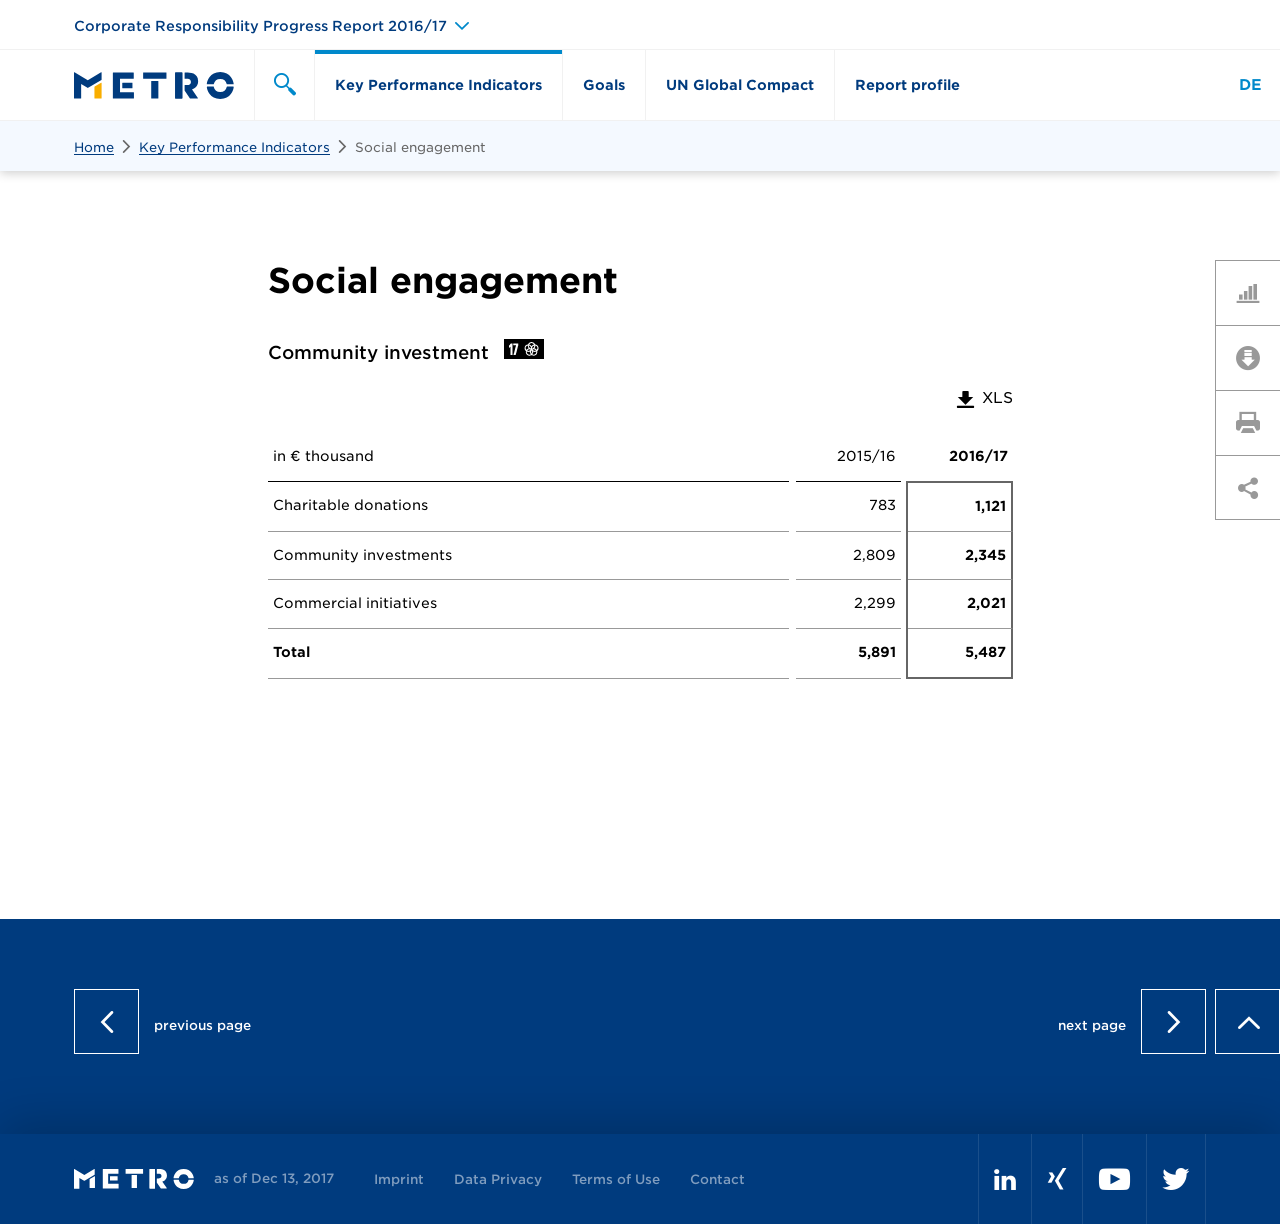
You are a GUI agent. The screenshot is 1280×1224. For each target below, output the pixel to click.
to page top (1247, 1021)
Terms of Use (616, 1179)
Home (94, 147)
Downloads (1255, 357)
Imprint (399, 1179)
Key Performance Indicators (234, 147)
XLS (983, 398)
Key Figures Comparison (1255, 292)
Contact (717, 1179)
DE (1250, 85)
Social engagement (420, 147)
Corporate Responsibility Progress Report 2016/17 (260, 26)
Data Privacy (498, 1179)
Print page (1255, 422)
